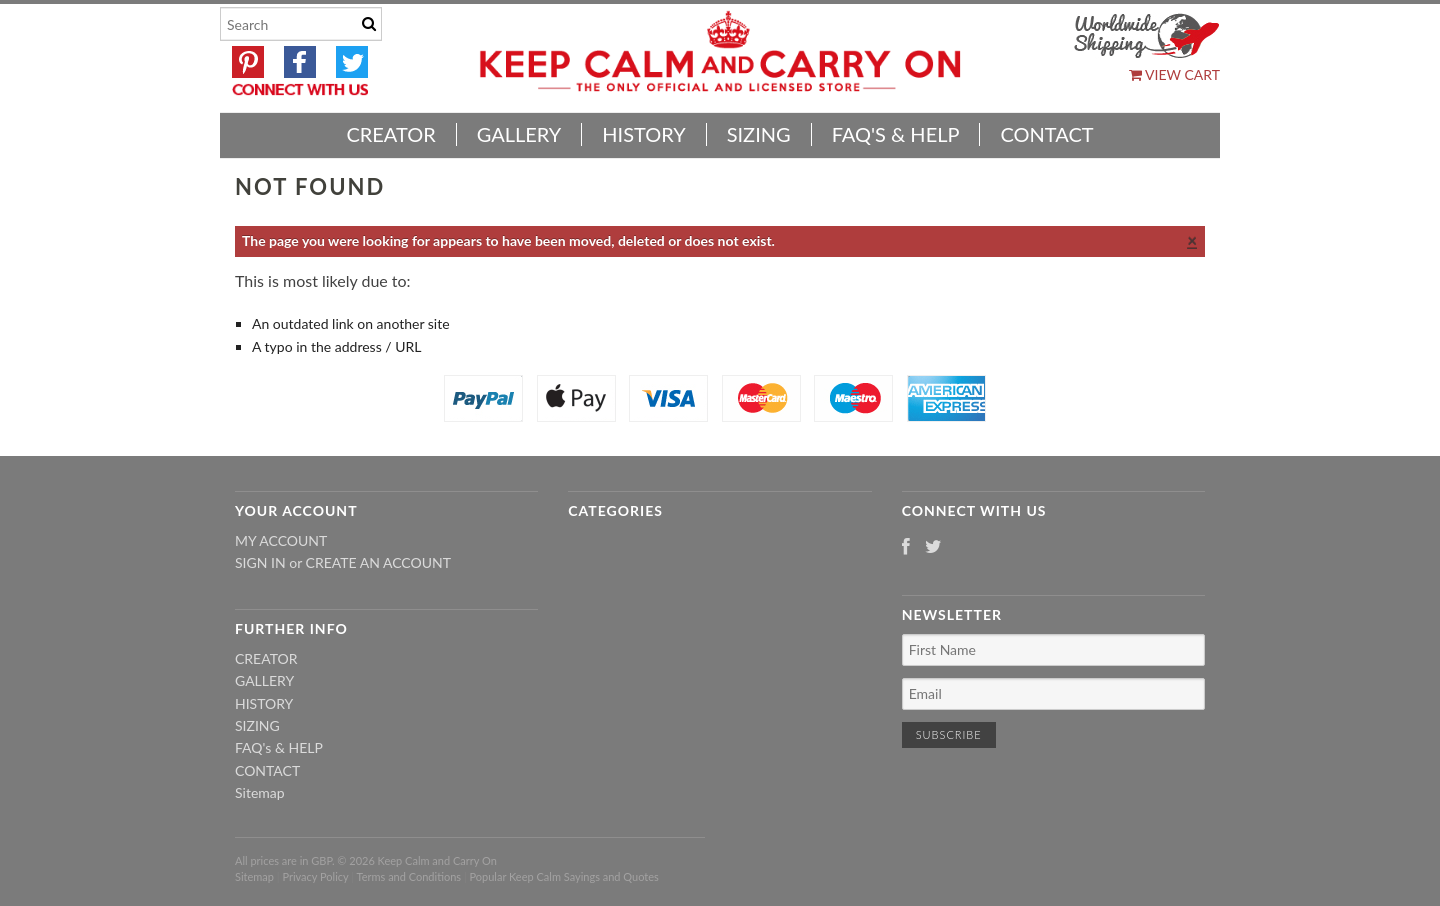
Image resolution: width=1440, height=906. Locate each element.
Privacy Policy (315, 876)
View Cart (1174, 74)
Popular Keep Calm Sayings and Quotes (564, 876)
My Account (281, 540)
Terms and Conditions (409, 876)
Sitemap (260, 792)
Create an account (378, 562)
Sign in (260, 562)
